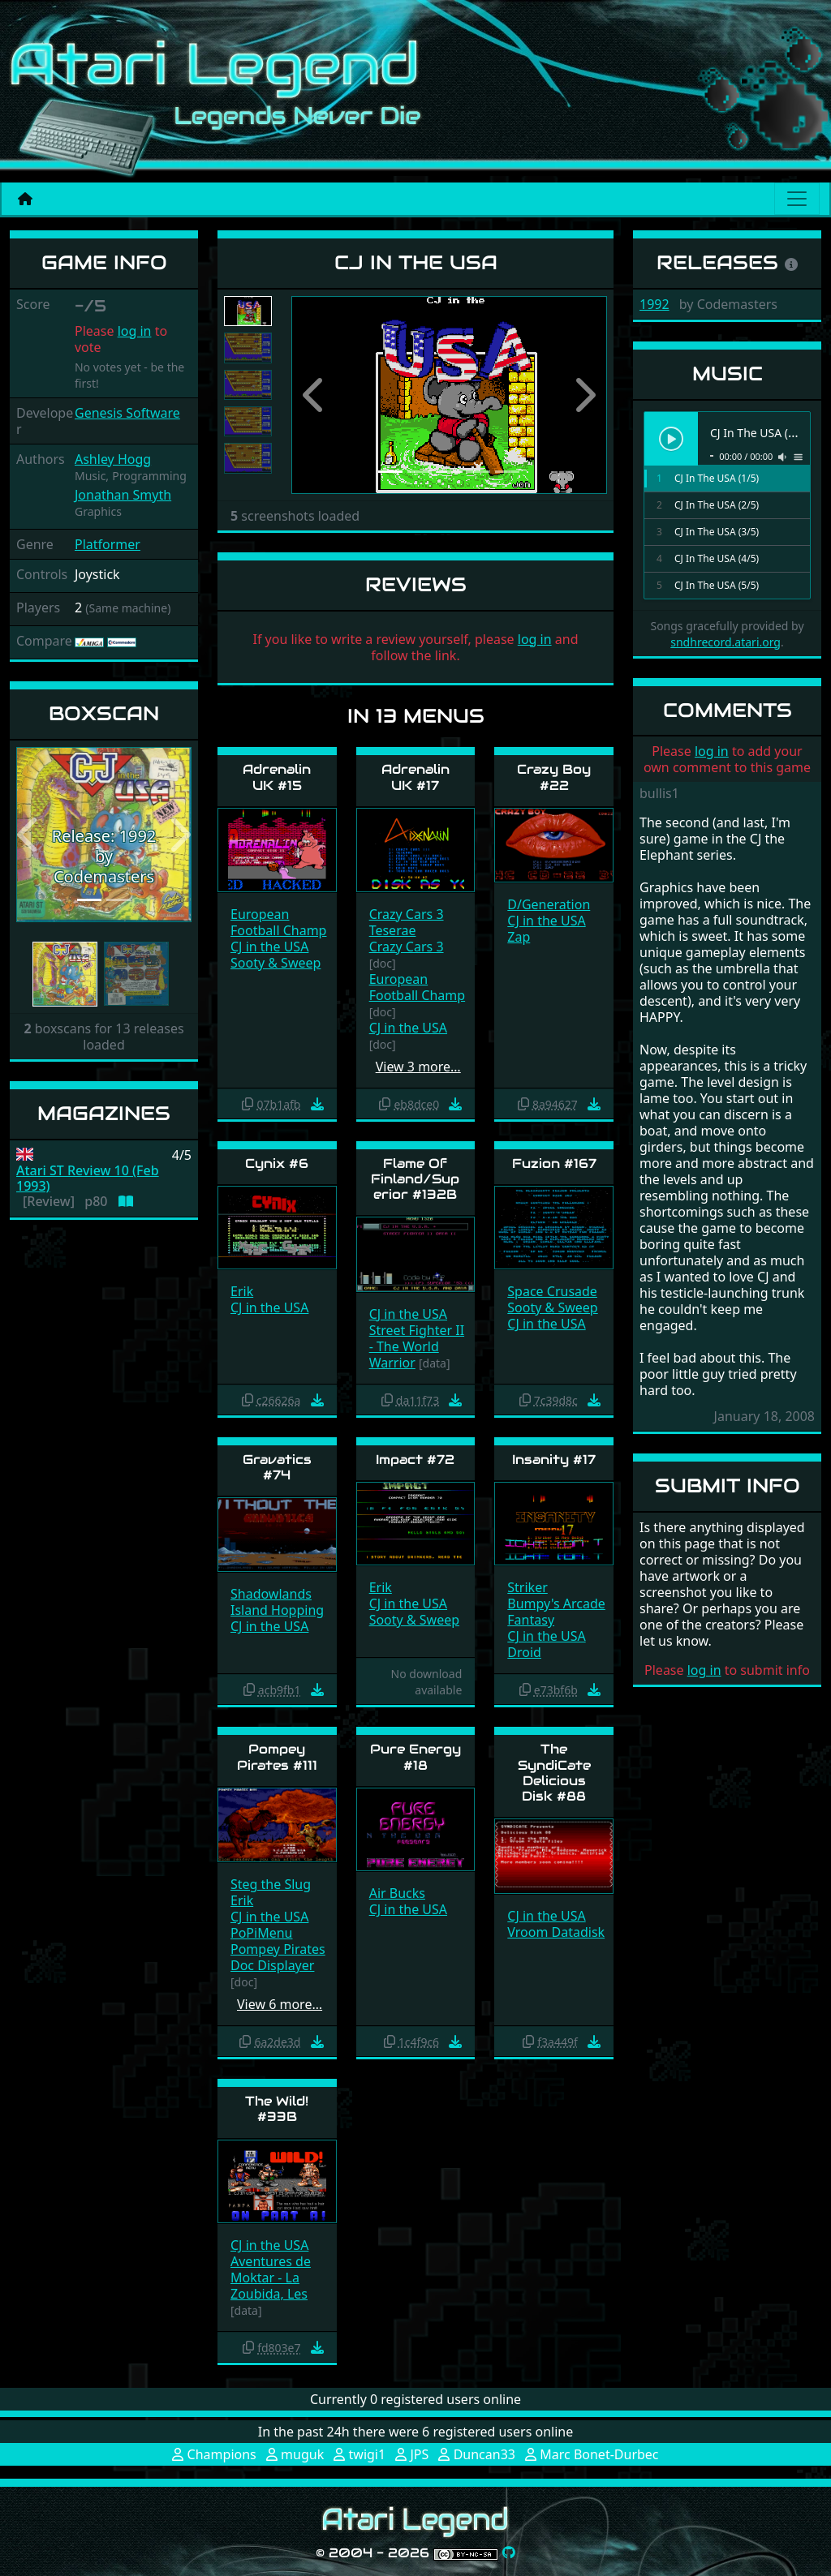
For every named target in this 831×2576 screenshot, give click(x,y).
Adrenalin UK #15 (277, 777)
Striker (527, 1587)
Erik (241, 1291)
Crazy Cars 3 (406, 914)
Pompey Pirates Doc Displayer (277, 1957)
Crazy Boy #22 (554, 777)
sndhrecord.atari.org (725, 642)
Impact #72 (415, 1459)
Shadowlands (271, 1594)
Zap (518, 937)
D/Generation (548, 904)
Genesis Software (127, 413)
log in (135, 331)
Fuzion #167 (554, 1163)
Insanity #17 (554, 1459)
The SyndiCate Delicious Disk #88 (554, 1773)
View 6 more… (279, 2004)
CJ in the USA (269, 946)
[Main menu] (797, 198)
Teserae (392, 930)
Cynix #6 (276, 1163)
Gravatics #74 (277, 1467)
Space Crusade (552, 1291)
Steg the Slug (270, 1884)
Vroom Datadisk (556, 1932)
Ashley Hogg (113, 459)
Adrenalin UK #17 (415, 777)
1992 (654, 304)
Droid (524, 1652)
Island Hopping (277, 1610)
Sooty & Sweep (275, 963)
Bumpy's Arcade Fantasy (556, 1612)
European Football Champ (278, 922)
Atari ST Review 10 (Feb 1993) (87, 1178)
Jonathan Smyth (123, 495)
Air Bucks (397, 1893)
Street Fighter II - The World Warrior (416, 1346)
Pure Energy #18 (415, 1757)
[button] (29, 834)
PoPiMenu (261, 1933)
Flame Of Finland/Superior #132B (415, 1179)
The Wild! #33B (276, 2109)
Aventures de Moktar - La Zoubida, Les (270, 2277)
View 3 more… (418, 1066)
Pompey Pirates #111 (277, 1757)
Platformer (107, 544)
